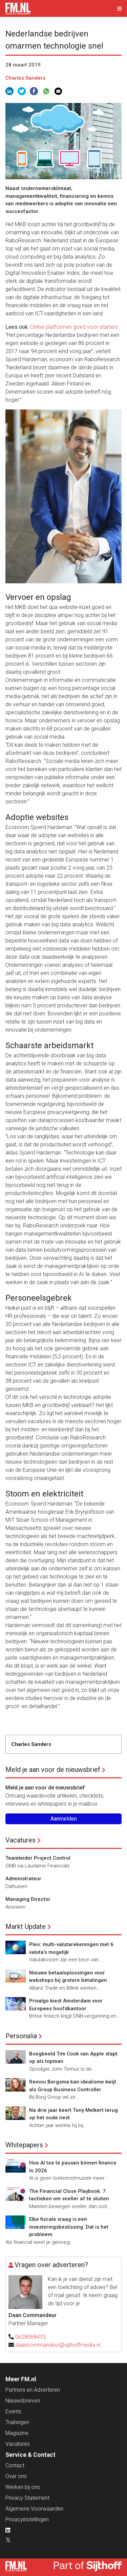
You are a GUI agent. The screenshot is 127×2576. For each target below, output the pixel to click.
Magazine (16, 2433)
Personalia (21, 2036)
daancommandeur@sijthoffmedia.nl (57, 2345)
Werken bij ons (22, 2487)
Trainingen (17, 2422)
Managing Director (27, 1899)
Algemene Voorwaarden (34, 2508)
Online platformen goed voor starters (74, 327)
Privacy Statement (27, 2498)
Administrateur (23, 1879)
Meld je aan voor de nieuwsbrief (52, 1769)
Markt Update (25, 1926)
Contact (14, 2465)
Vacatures (20, 1840)
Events (13, 2411)
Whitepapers (24, 2145)
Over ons (16, 2476)
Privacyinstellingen (27, 2519)
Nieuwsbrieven (22, 2400)
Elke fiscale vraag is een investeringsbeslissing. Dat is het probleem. (68, 2226)
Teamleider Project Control (37, 1858)
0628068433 (30, 2337)
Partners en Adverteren (32, 2390)
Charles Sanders (25, 78)
